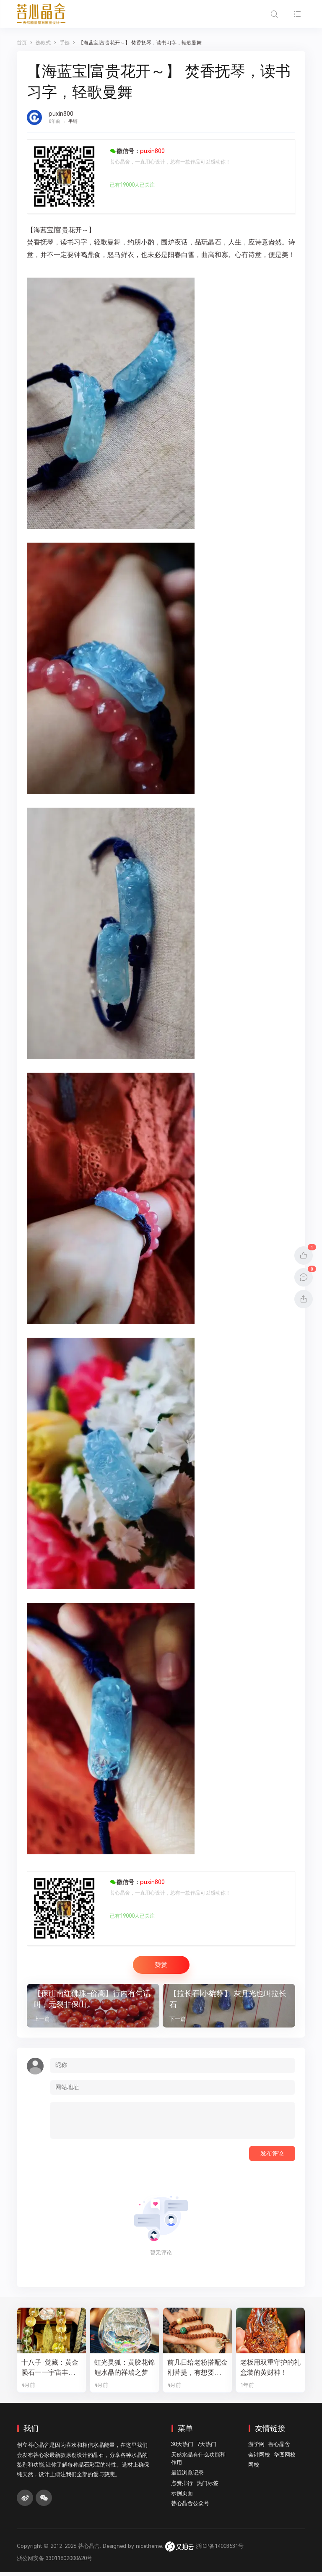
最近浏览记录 (187, 2476)
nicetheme (149, 2550)
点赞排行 (182, 2486)
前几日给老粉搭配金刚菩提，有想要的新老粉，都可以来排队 (195, 2371)
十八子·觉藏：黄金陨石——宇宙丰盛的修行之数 (51, 2371)
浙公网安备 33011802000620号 (54, 2562)
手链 (73, 121)
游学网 (256, 2448)
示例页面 (182, 2497)
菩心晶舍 (279, 2448)
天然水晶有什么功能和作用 (198, 2462)
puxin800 (61, 113)
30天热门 (182, 2448)
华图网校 (285, 2458)
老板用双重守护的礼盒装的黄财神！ (268, 2370)
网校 (253, 2468)
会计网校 (259, 2458)
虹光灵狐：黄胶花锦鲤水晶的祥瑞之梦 (122, 2371)
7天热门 (206, 2448)
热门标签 (207, 2486)
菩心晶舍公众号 (190, 2507)
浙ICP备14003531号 (220, 2550)
